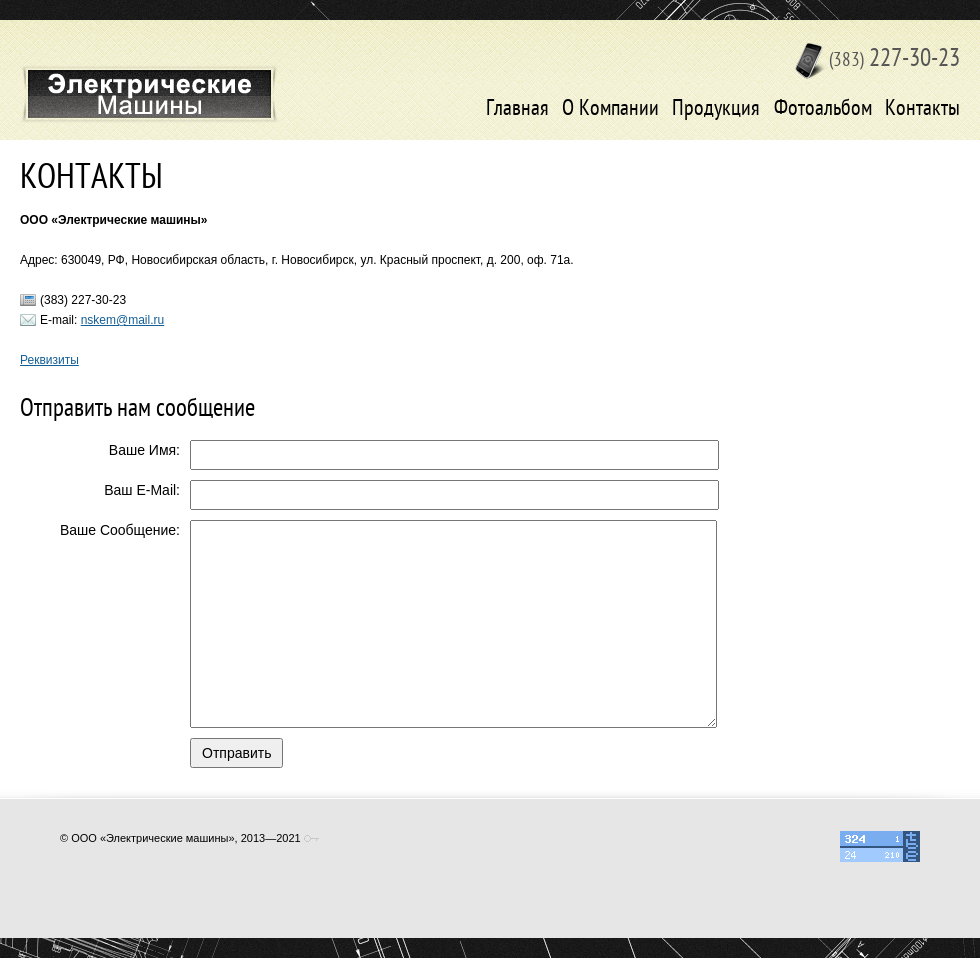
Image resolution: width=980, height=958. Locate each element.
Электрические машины (149, 94)
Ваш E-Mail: (142, 490)
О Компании (610, 109)
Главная (517, 109)
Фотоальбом (823, 109)
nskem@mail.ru (123, 320)
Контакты (922, 109)
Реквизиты (49, 360)
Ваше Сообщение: (120, 530)
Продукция (716, 109)
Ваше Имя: (144, 450)
